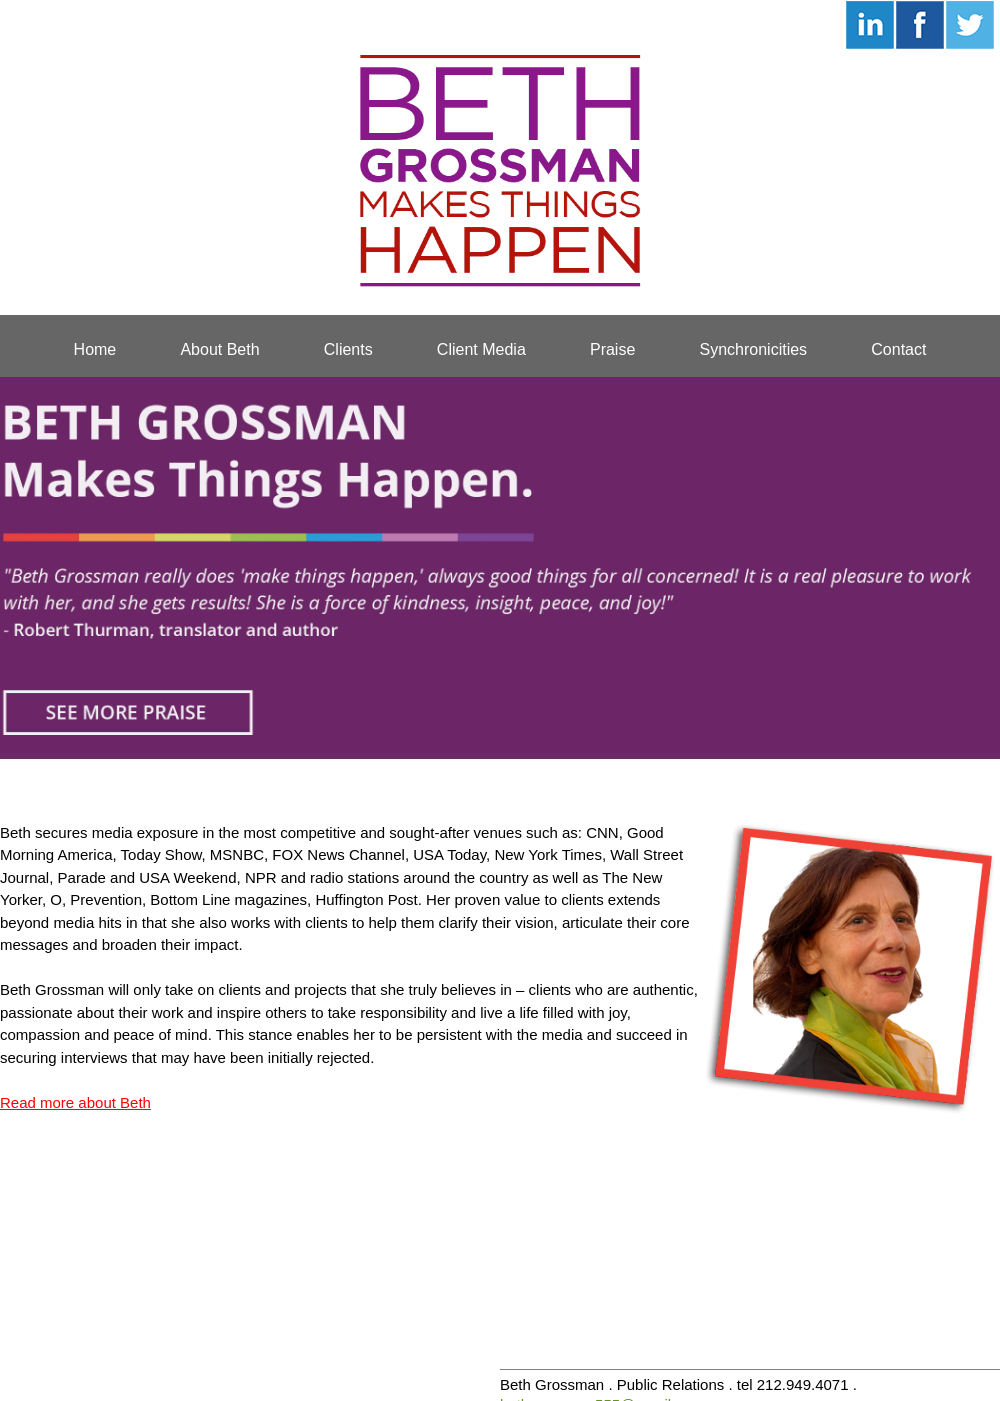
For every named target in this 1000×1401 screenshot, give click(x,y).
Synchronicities (754, 349)
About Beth (219, 349)
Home (95, 349)
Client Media (481, 349)
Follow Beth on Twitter (970, 25)
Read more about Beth (75, 1102)
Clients (348, 349)
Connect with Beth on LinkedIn (870, 25)
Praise (612, 349)
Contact (898, 349)
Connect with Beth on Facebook (920, 25)
